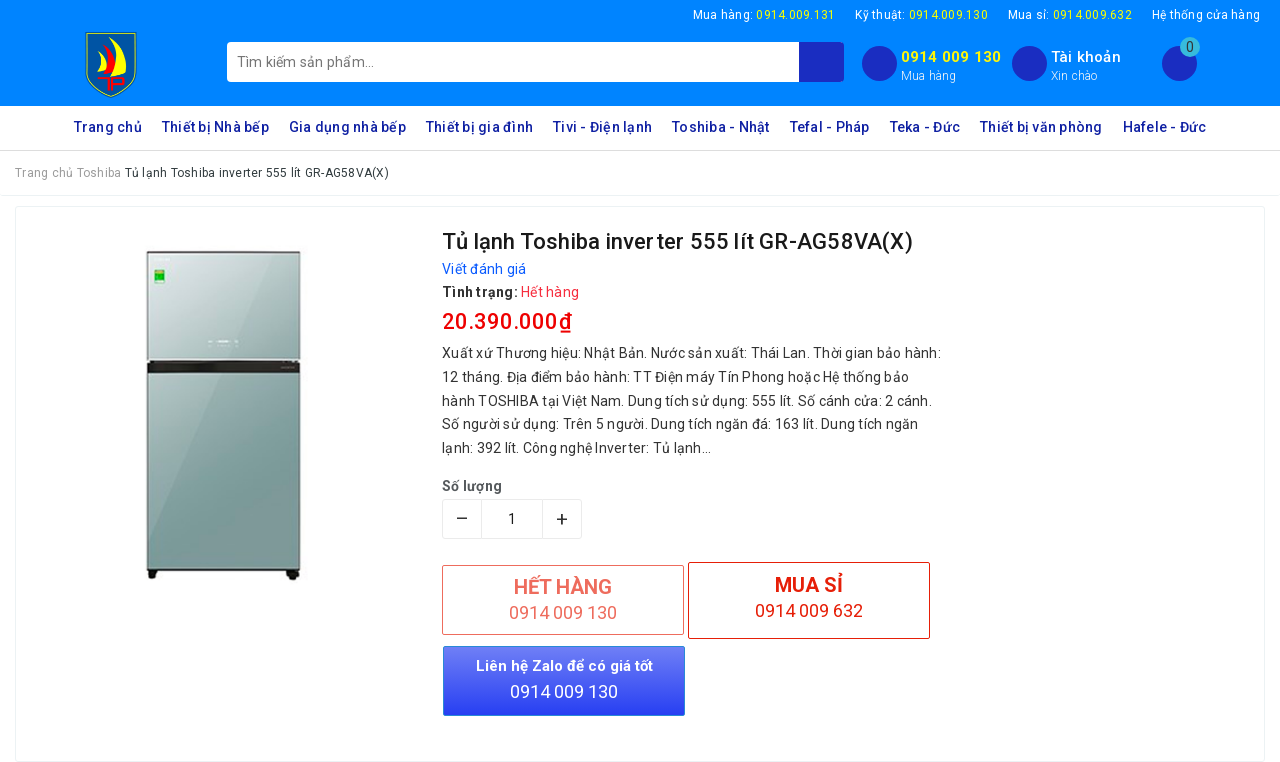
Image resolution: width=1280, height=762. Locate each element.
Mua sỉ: (1070, 15)
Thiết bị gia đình (479, 127)
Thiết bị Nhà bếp (215, 127)
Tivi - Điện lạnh (602, 127)
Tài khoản (1086, 57)
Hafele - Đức (1165, 127)
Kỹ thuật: (921, 15)
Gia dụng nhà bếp (347, 127)
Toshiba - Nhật (721, 127)
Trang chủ (108, 127)
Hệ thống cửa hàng (1206, 15)
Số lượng (472, 486)
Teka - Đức (925, 127)
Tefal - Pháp (830, 127)
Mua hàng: (764, 15)
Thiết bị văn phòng (1041, 127)
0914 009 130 (951, 57)
